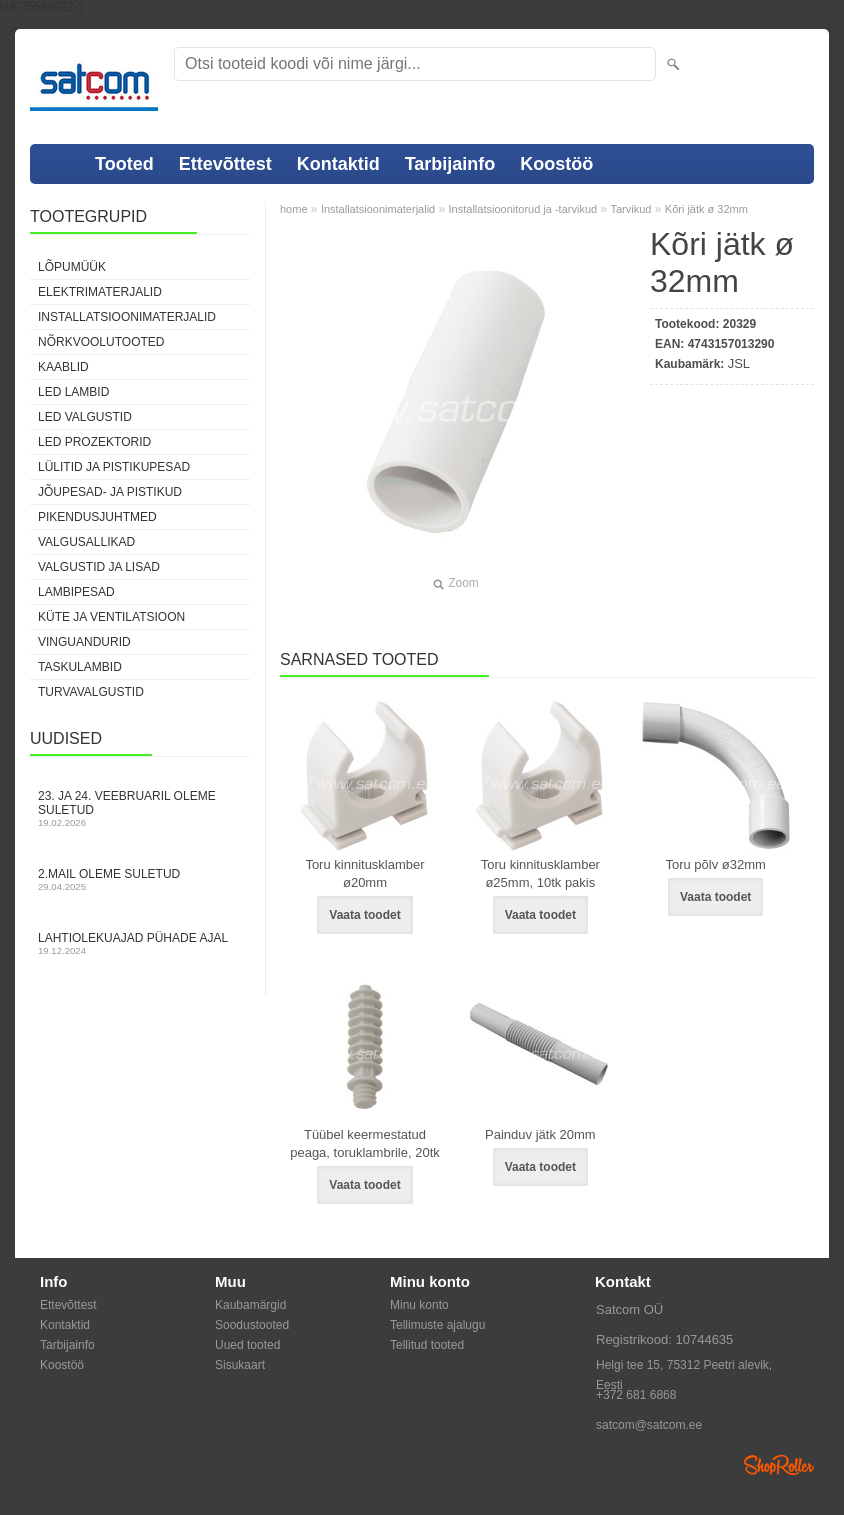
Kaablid (63, 367)
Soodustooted (252, 1325)
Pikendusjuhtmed (97, 517)
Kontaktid (338, 164)
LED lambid (73, 392)
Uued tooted (247, 1345)
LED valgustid (85, 417)
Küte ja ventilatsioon (111, 617)
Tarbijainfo (450, 164)
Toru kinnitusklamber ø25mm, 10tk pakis (540, 873)
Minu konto (419, 1305)
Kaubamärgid (250, 1305)
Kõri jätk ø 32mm (706, 209)
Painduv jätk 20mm (540, 1134)
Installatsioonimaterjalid (127, 317)
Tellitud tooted (427, 1345)
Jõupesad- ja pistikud (110, 492)
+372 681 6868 (636, 1395)
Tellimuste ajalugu (437, 1325)
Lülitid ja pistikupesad (114, 467)
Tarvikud (630, 209)
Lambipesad (76, 592)
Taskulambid (80, 667)
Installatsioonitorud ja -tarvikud (523, 209)
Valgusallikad (86, 542)
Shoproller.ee (779, 1465)
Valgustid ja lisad (99, 567)
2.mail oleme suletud (140, 879)
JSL (739, 363)
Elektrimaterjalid (100, 292)
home (294, 209)
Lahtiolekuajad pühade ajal (140, 943)
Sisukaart (240, 1365)
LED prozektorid (94, 442)
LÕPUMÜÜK (72, 267)
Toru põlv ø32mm (715, 864)
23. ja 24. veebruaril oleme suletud (140, 808)
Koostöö (556, 164)
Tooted (124, 164)
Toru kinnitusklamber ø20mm (364, 873)
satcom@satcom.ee (649, 1425)
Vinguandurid (84, 642)
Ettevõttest (225, 164)
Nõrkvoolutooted (101, 342)
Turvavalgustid (91, 692)
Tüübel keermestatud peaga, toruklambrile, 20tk (365, 1143)
